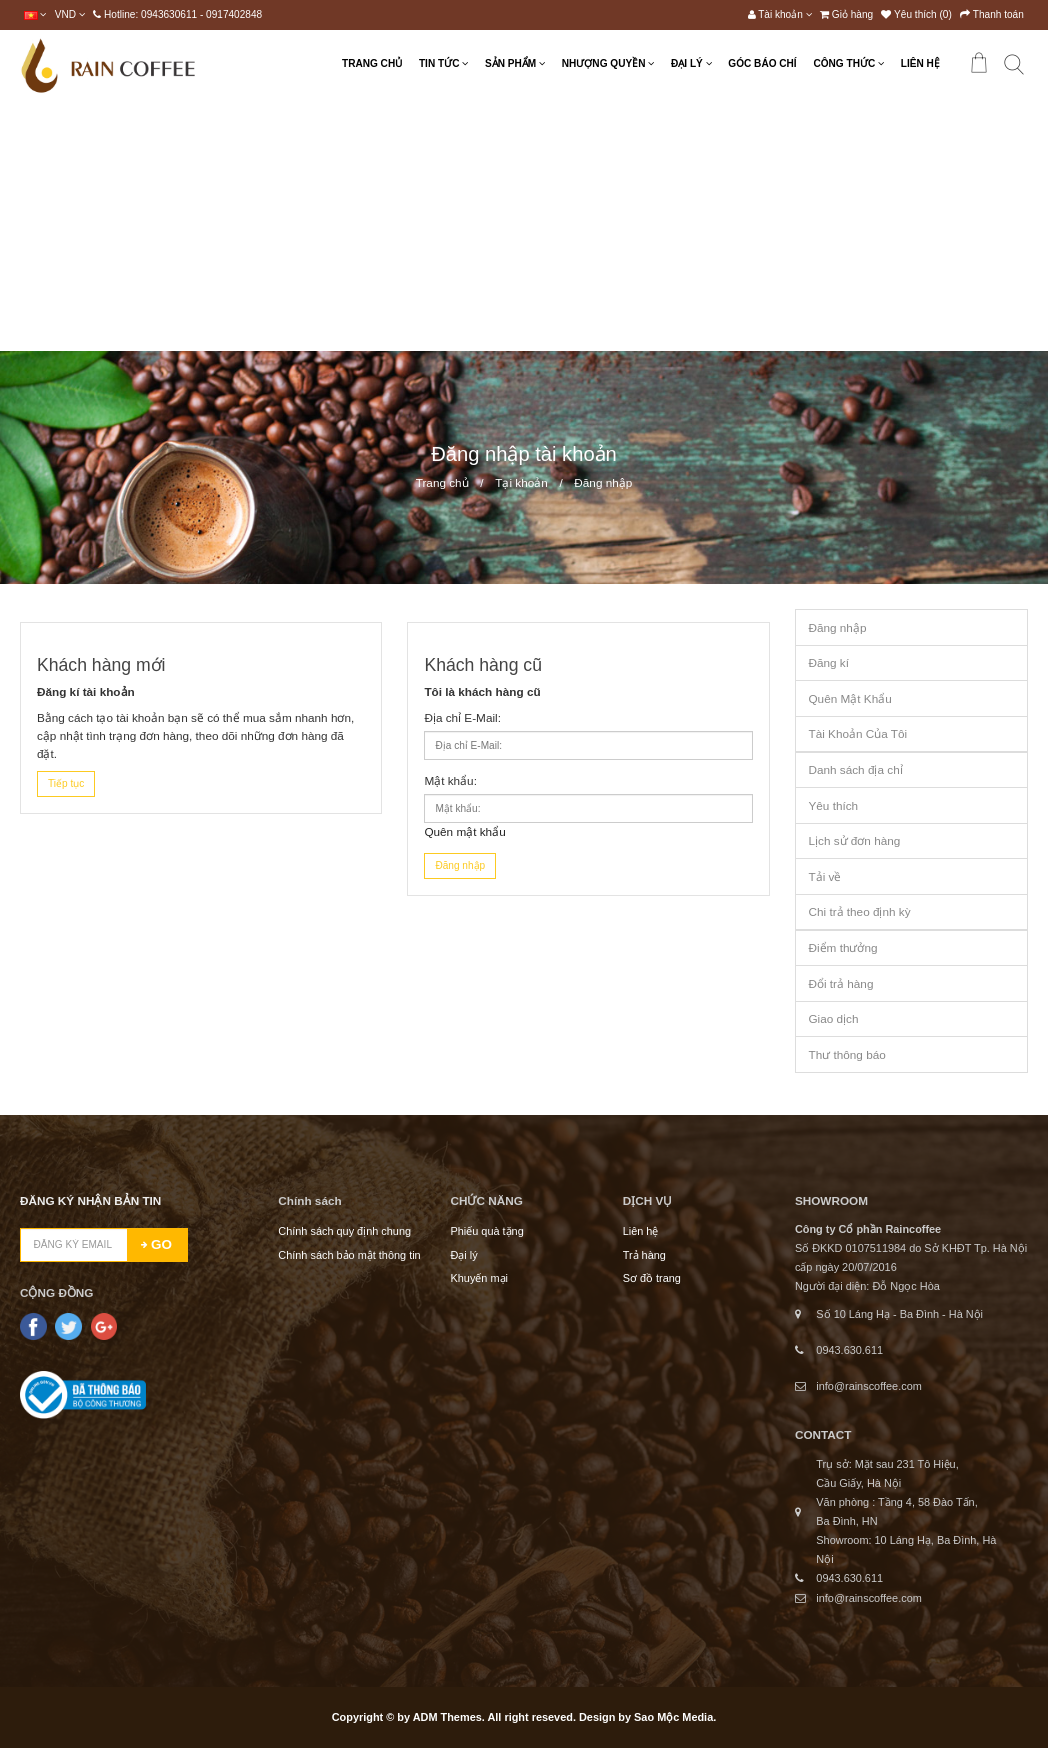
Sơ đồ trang (652, 1278)
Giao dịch (833, 1018)
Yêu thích (833, 805)
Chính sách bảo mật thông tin (349, 1255)
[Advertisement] (524, 224)
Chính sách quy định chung (344, 1231)
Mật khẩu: (450, 780)
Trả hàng (644, 1255)
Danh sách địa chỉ (855, 769)
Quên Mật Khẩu (849, 698)
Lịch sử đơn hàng (854, 840)
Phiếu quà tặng (486, 1231)
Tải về (824, 876)
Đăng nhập (603, 482)
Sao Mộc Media (673, 1717)
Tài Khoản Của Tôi (857, 733)
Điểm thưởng (842, 947)
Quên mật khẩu (464, 831)
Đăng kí (828, 662)
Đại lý (463, 1255)
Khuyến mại (478, 1278)
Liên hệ (641, 1231)
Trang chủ (442, 482)
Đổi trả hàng (840, 983)
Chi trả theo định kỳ (859, 911)
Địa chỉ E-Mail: (462, 717)
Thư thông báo (846, 1054)
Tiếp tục (66, 783)
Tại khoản (521, 482)
